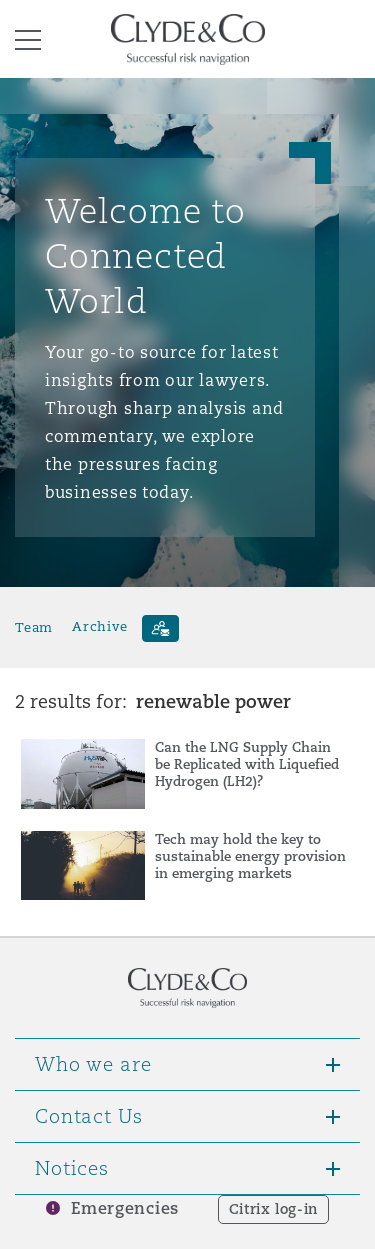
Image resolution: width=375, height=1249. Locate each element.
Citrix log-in (273, 1209)
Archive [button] (99, 626)
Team (34, 626)
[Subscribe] (160, 628)
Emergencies (125, 1208)
